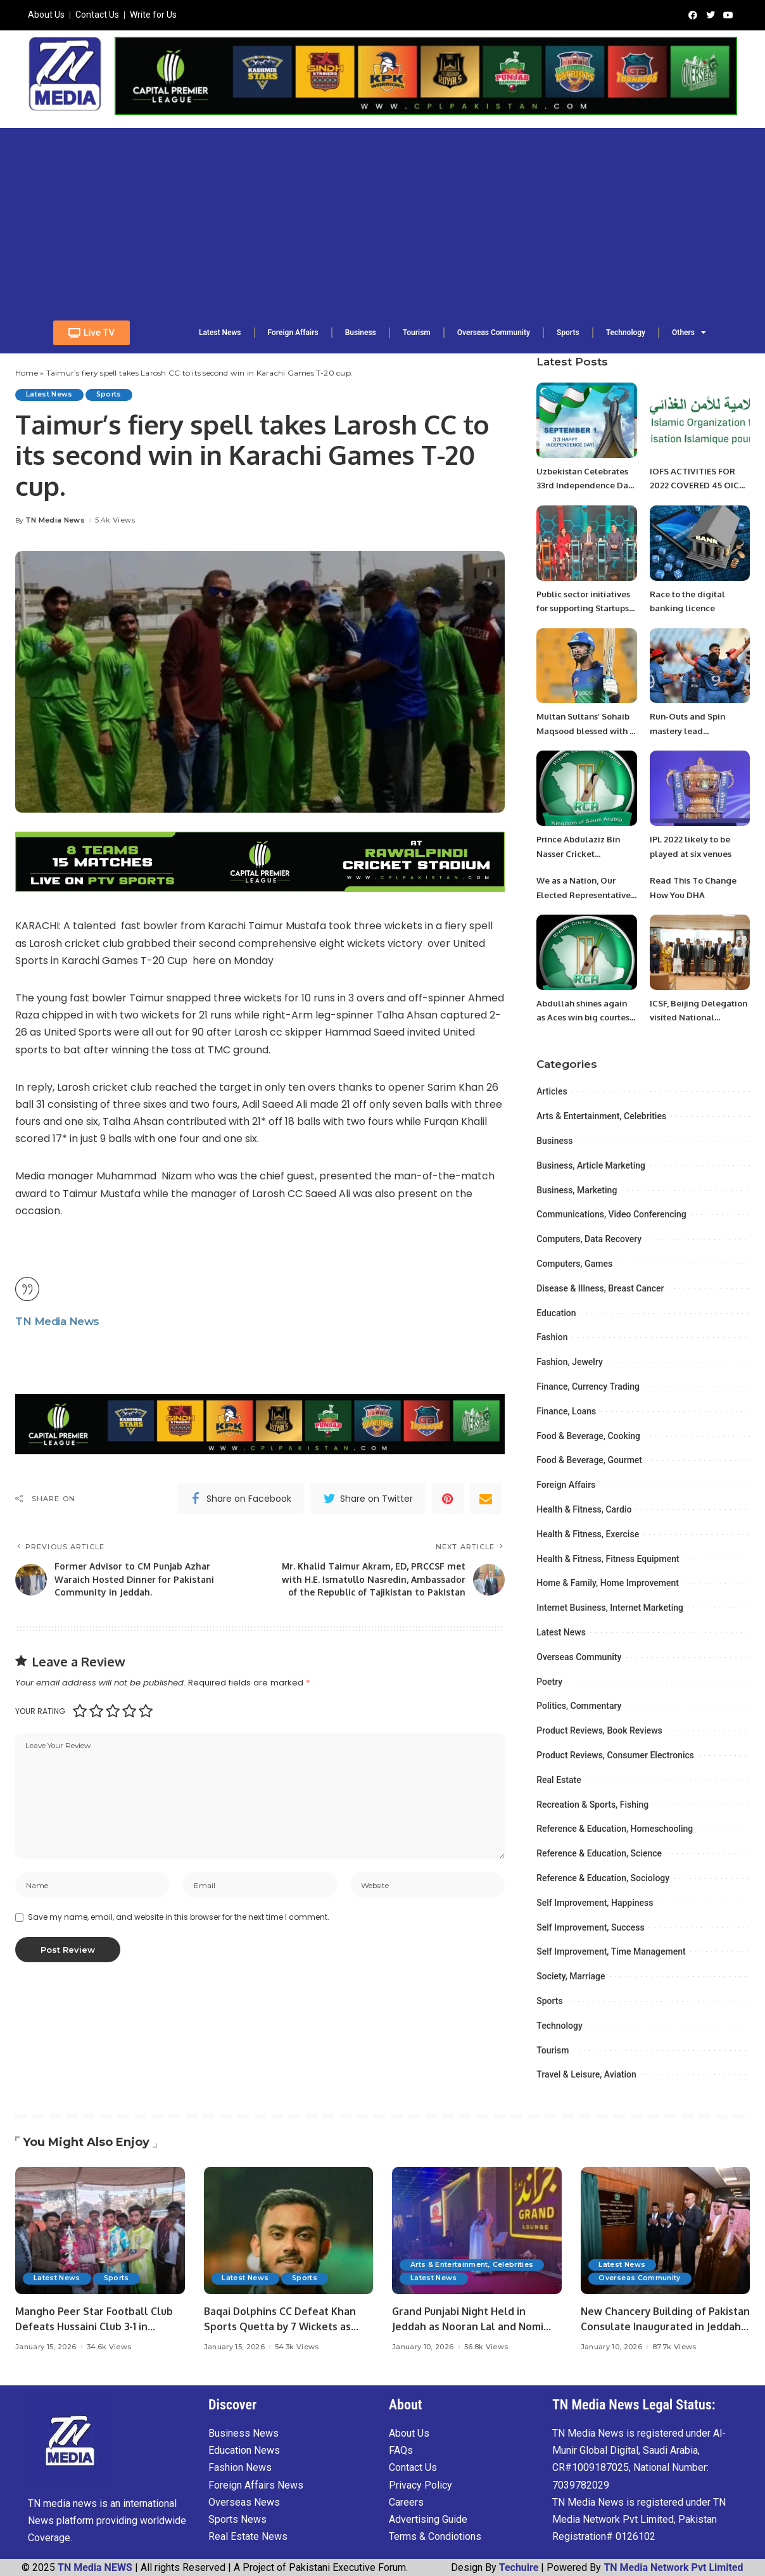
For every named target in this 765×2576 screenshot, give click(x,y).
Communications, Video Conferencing (611, 1214)
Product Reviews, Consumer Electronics (615, 1755)
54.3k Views (297, 2347)
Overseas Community (578, 1657)
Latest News (51, 394)
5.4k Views (115, 520)
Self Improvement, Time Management (610, 1951)
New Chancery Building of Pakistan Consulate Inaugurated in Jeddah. (665, 2326)
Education (556, 1313)
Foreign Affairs (565, 1485)
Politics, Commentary (578, 1706)
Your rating (40, 1734)
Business (554, 1141)
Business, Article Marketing (590, 1165)
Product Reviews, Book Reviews (599, 1730)
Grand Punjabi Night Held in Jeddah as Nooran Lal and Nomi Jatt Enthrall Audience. (473, 2326)
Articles (551, 1091)
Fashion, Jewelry (569, 1362)
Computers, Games (574, 1264)
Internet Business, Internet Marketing (609, 1607)
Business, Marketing (576, 1190)
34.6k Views (109, 2347)
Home (26, 373)
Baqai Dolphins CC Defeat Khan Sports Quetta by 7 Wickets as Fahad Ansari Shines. (284, 2326)
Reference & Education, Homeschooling (614, 1829)
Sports (115, 394)
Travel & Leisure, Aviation (586, 2074)
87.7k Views (674, 2347)
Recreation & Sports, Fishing (592, 1804)
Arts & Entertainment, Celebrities (601, 1116)
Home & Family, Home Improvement (607, 1583)
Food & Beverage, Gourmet (589, 1460)
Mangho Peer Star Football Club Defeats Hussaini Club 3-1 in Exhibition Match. (99, 2326)
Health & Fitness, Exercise (587, 1534)
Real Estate (558, 1780)
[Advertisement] (382, 216)
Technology (559, 2026)
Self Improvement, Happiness (594, 1903)
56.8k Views (486, 2347)
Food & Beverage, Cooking (588, 1436)
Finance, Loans (566, 1411)
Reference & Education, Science (599, 1853)
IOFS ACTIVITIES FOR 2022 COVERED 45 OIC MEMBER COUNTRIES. (696, 485)
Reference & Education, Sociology (602, 1878)
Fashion (551, 1337)
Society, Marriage (570, 1976)
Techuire (519, 2567)
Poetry (549, 1682)
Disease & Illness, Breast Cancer (600, 1288)
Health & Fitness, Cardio (583, 1509)
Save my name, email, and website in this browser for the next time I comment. (178, 1945)
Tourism (552, 2050)
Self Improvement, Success (590, 1927)
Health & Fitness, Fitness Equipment (607, 1559)
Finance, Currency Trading (588, 1386)
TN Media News (55, 520)
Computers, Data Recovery (589, 1239)
